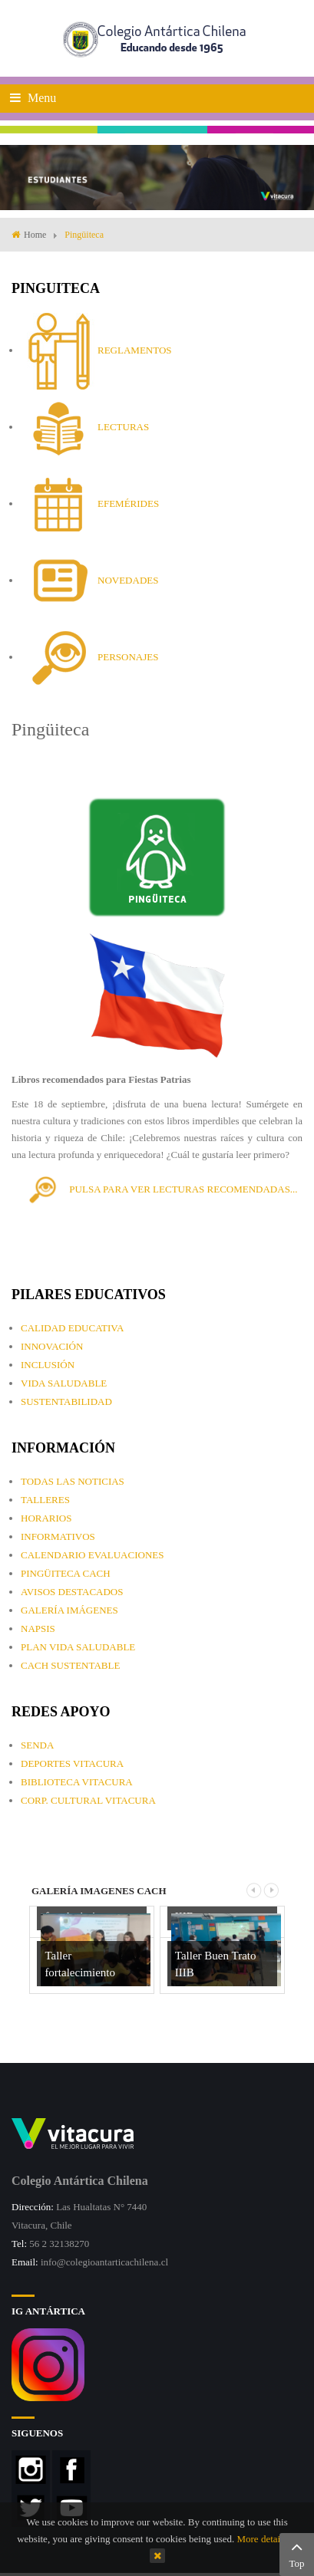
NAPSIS (38, 1628)
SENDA (37, 1745)
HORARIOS (46, 1518)
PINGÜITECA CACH (66, 1573)
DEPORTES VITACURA (72, 1763)
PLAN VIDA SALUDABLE (78, 1647)
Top (296, 2553)
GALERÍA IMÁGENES (69, 1610)
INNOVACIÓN (52, 1346)
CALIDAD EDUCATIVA (72, 1328)
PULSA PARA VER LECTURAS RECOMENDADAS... (160, 1189)
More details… (266, 2539)
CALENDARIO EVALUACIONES (92, 1555)
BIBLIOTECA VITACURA (77, 1782)
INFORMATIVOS (58, 1536)
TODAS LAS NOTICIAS (72, 1481)
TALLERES (45, 1499)
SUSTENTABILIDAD (66, 1401)
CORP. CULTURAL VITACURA (88, 1800)
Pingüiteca (50, 729)
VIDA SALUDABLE (64, 1383)
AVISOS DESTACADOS (72, 1591)
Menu (33, 97)
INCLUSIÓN (47, 1364)
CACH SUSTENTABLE (70, 1665)
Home (35, 234)
